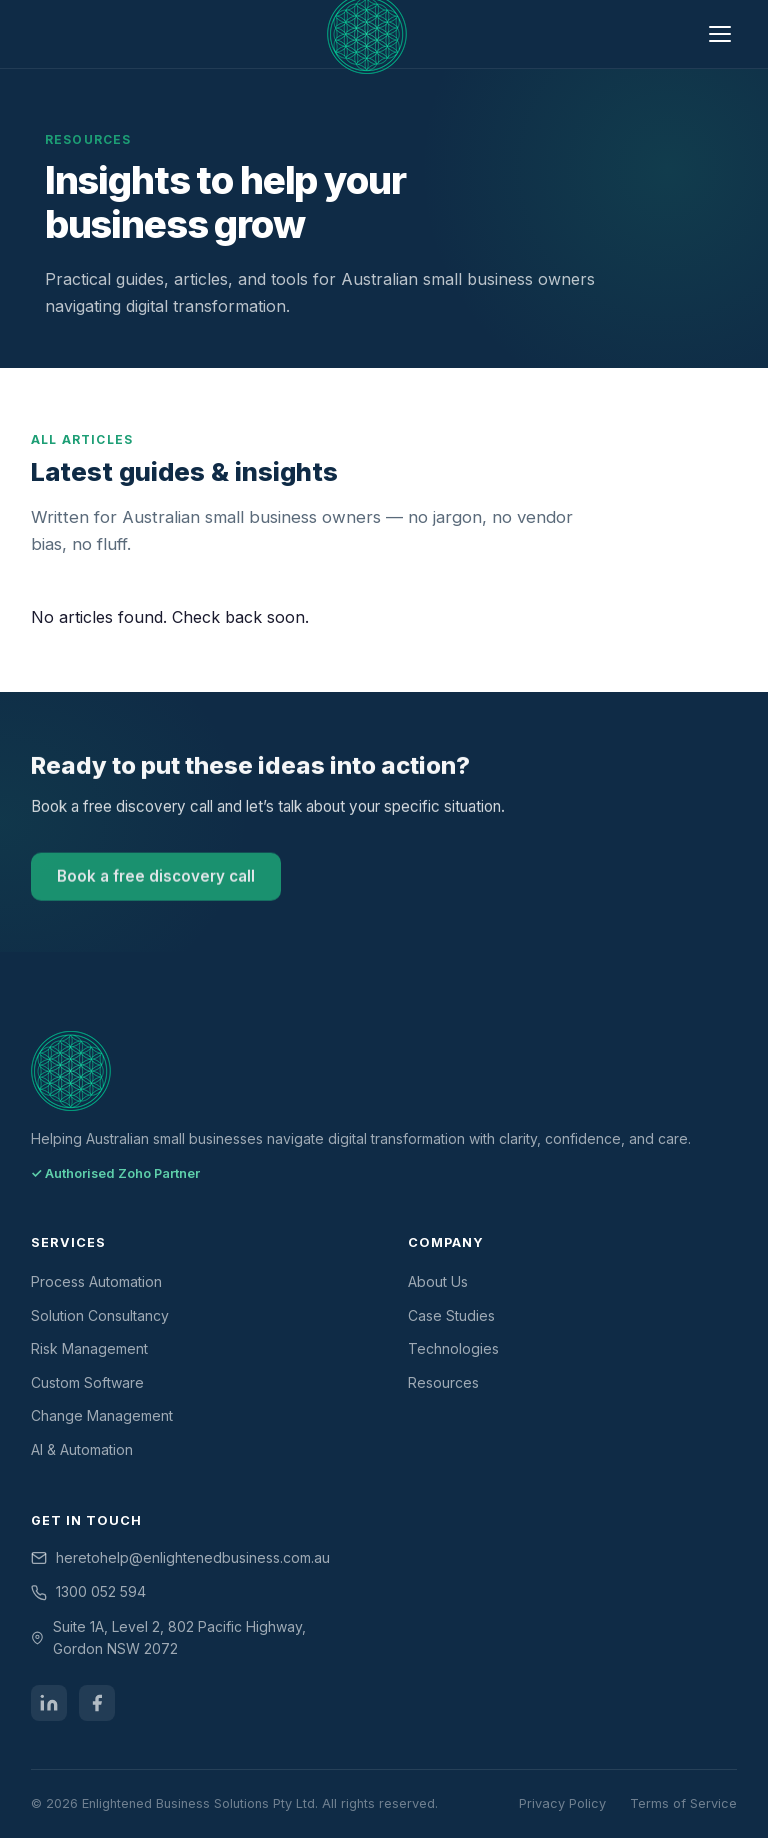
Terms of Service (683, 1803)
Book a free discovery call (156, 879)
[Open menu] (720, 34)
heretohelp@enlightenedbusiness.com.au (193, 1557)
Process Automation (96, 1281)
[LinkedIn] (49, 1703)
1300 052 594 (101, 1591)
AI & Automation (82, 1449)
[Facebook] (97, 1703)
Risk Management (89, 1348)
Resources (443, 1382)
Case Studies (451, 1315)
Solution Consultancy (100, 1315)
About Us (438, 1281)
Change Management (102, 1415)
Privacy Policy (562, 1803)
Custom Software (87, 1382)
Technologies (453, 1348)
